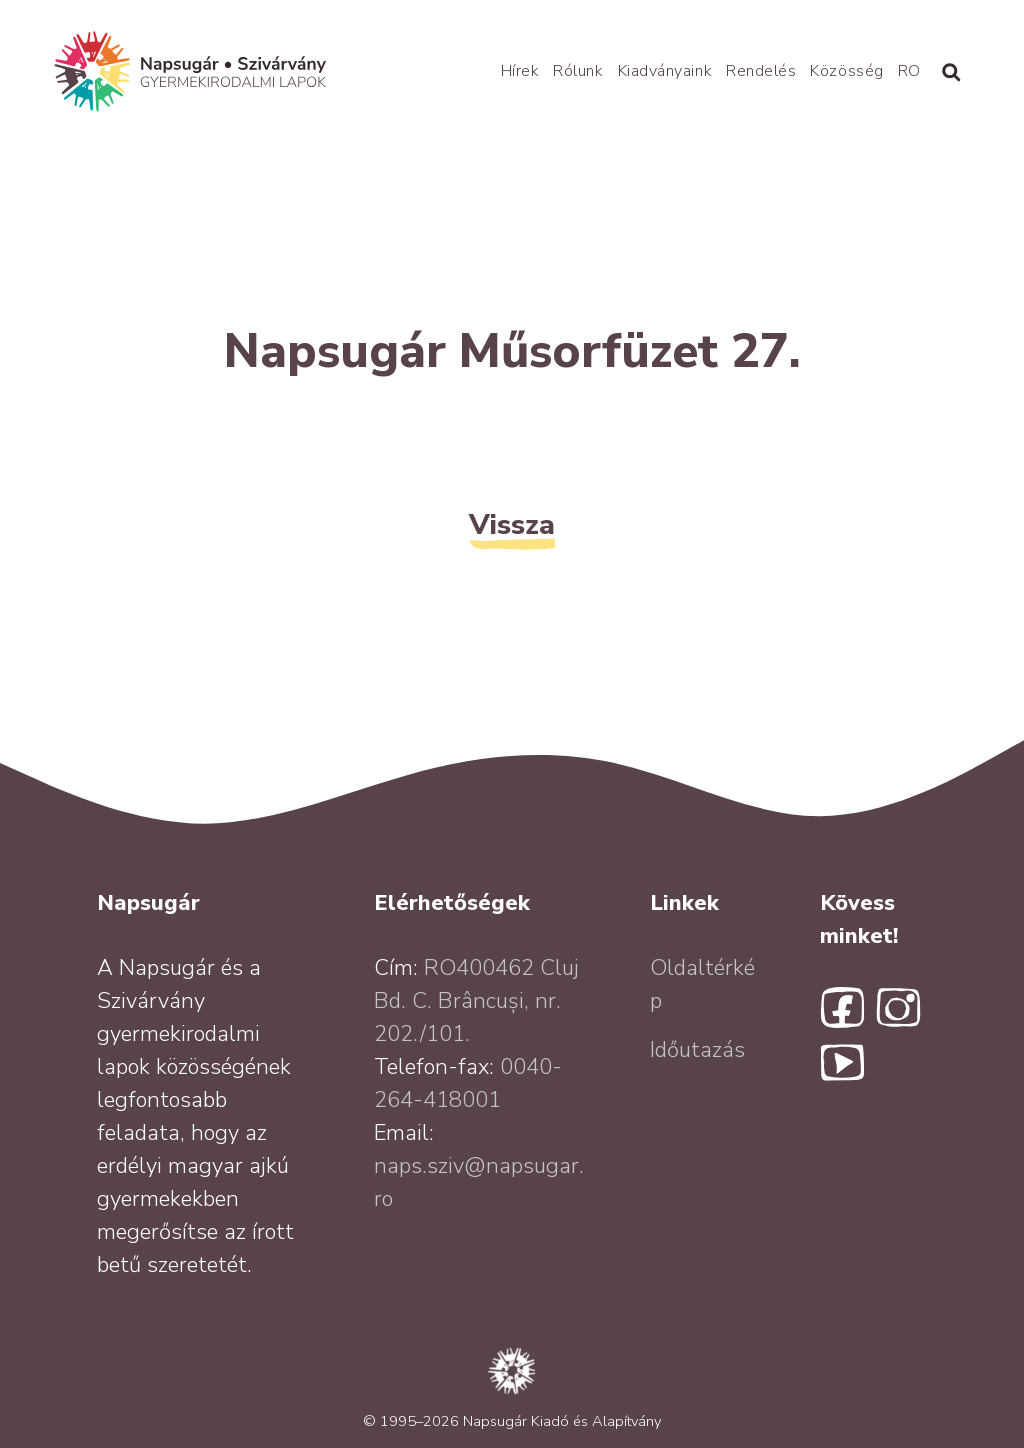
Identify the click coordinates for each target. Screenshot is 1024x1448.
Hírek (520, 71)
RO (909, 71)
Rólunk (578, 71)
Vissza (512, 524)
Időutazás (697, 1050)
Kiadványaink (665, 71)
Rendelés (761, 71)
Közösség (846, 71)
